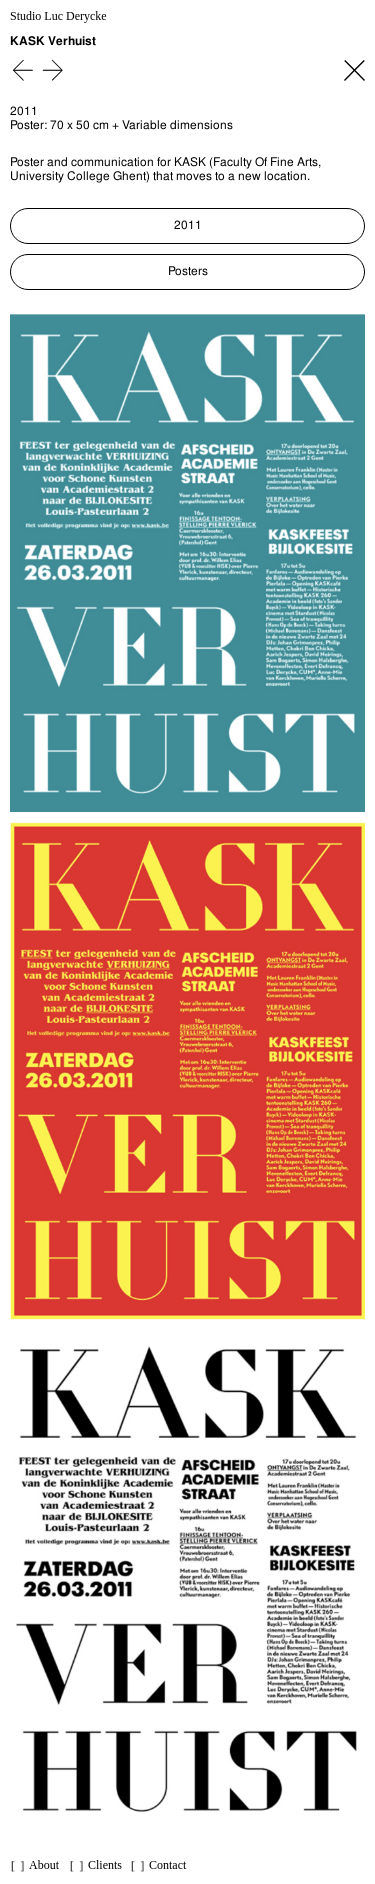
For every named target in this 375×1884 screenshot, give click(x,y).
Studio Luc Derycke (58, 16)
